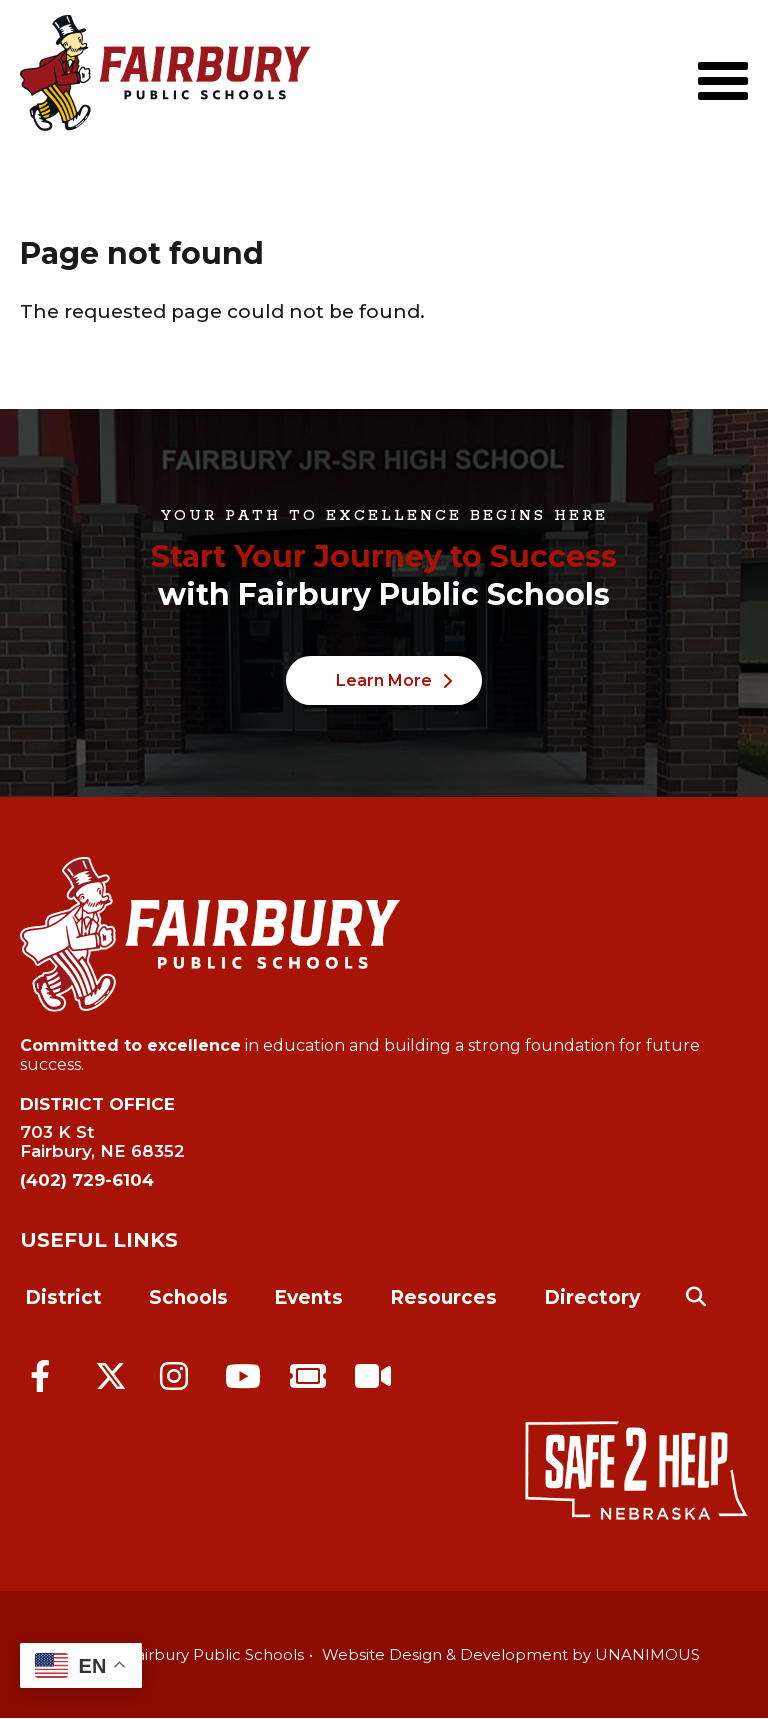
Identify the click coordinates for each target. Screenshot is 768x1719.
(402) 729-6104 (87, 1180)
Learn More (384, 680)
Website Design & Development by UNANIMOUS (511, 1654)
